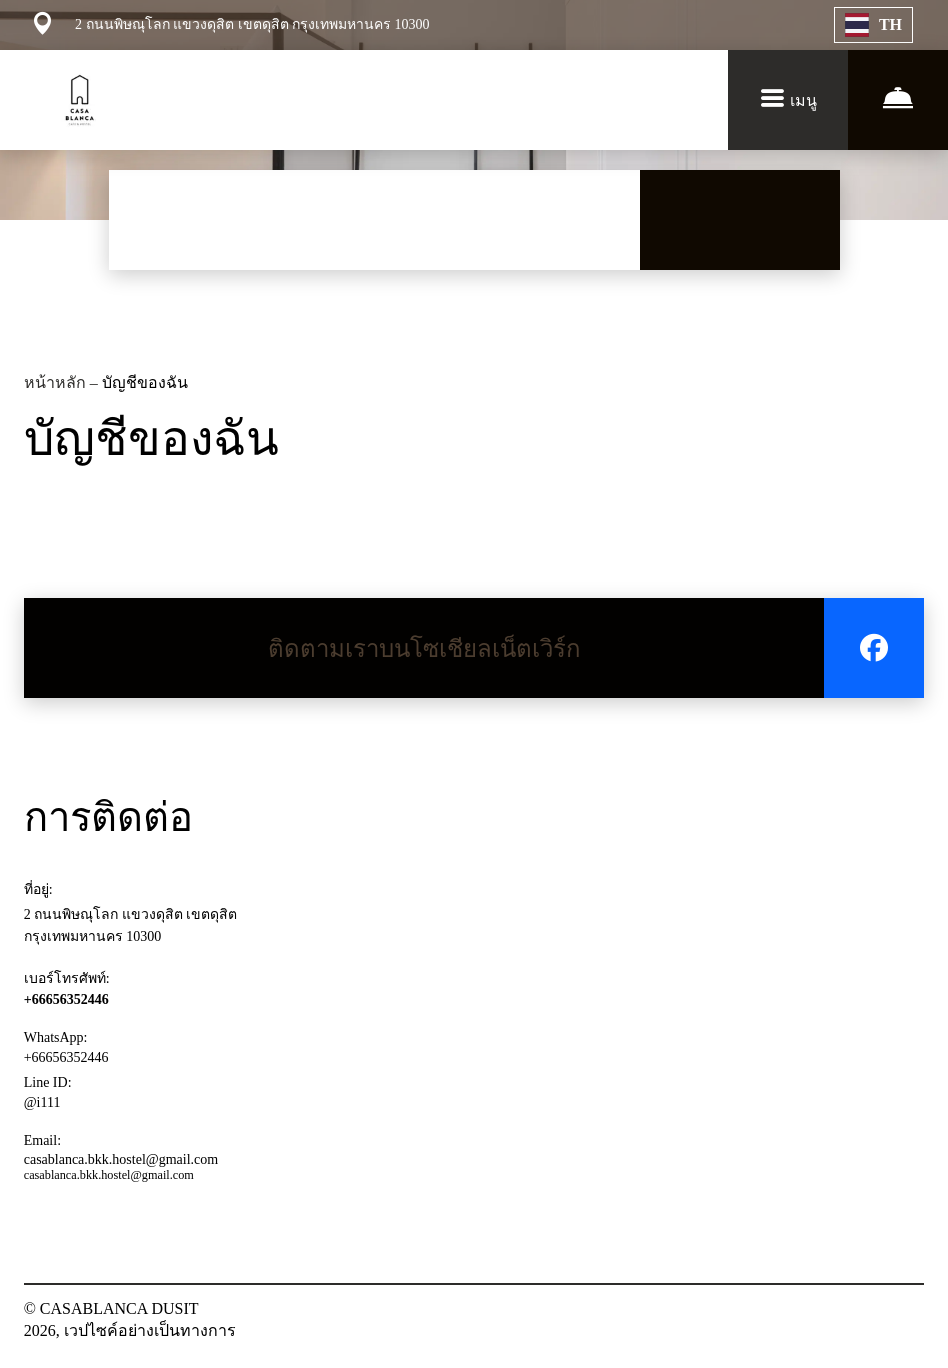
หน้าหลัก (57, 382)
